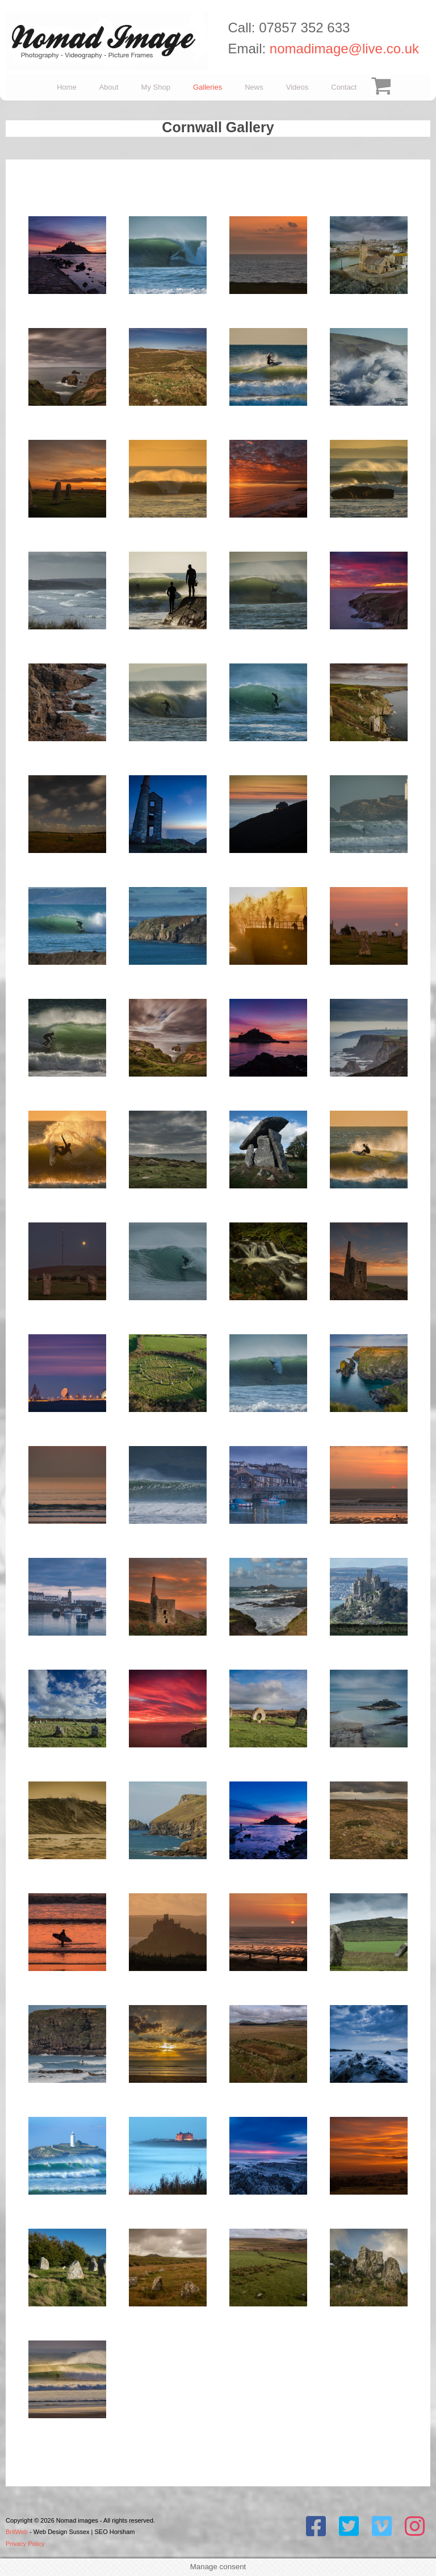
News (254, 87)
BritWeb (17, 2531)
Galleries (207, 87)
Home (67, 87)
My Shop (155, 87)
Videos (297, 87)
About (109, 87)
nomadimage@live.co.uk (344, 48)
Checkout (379, 87)
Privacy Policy (25, 2543)
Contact (344, 87)
